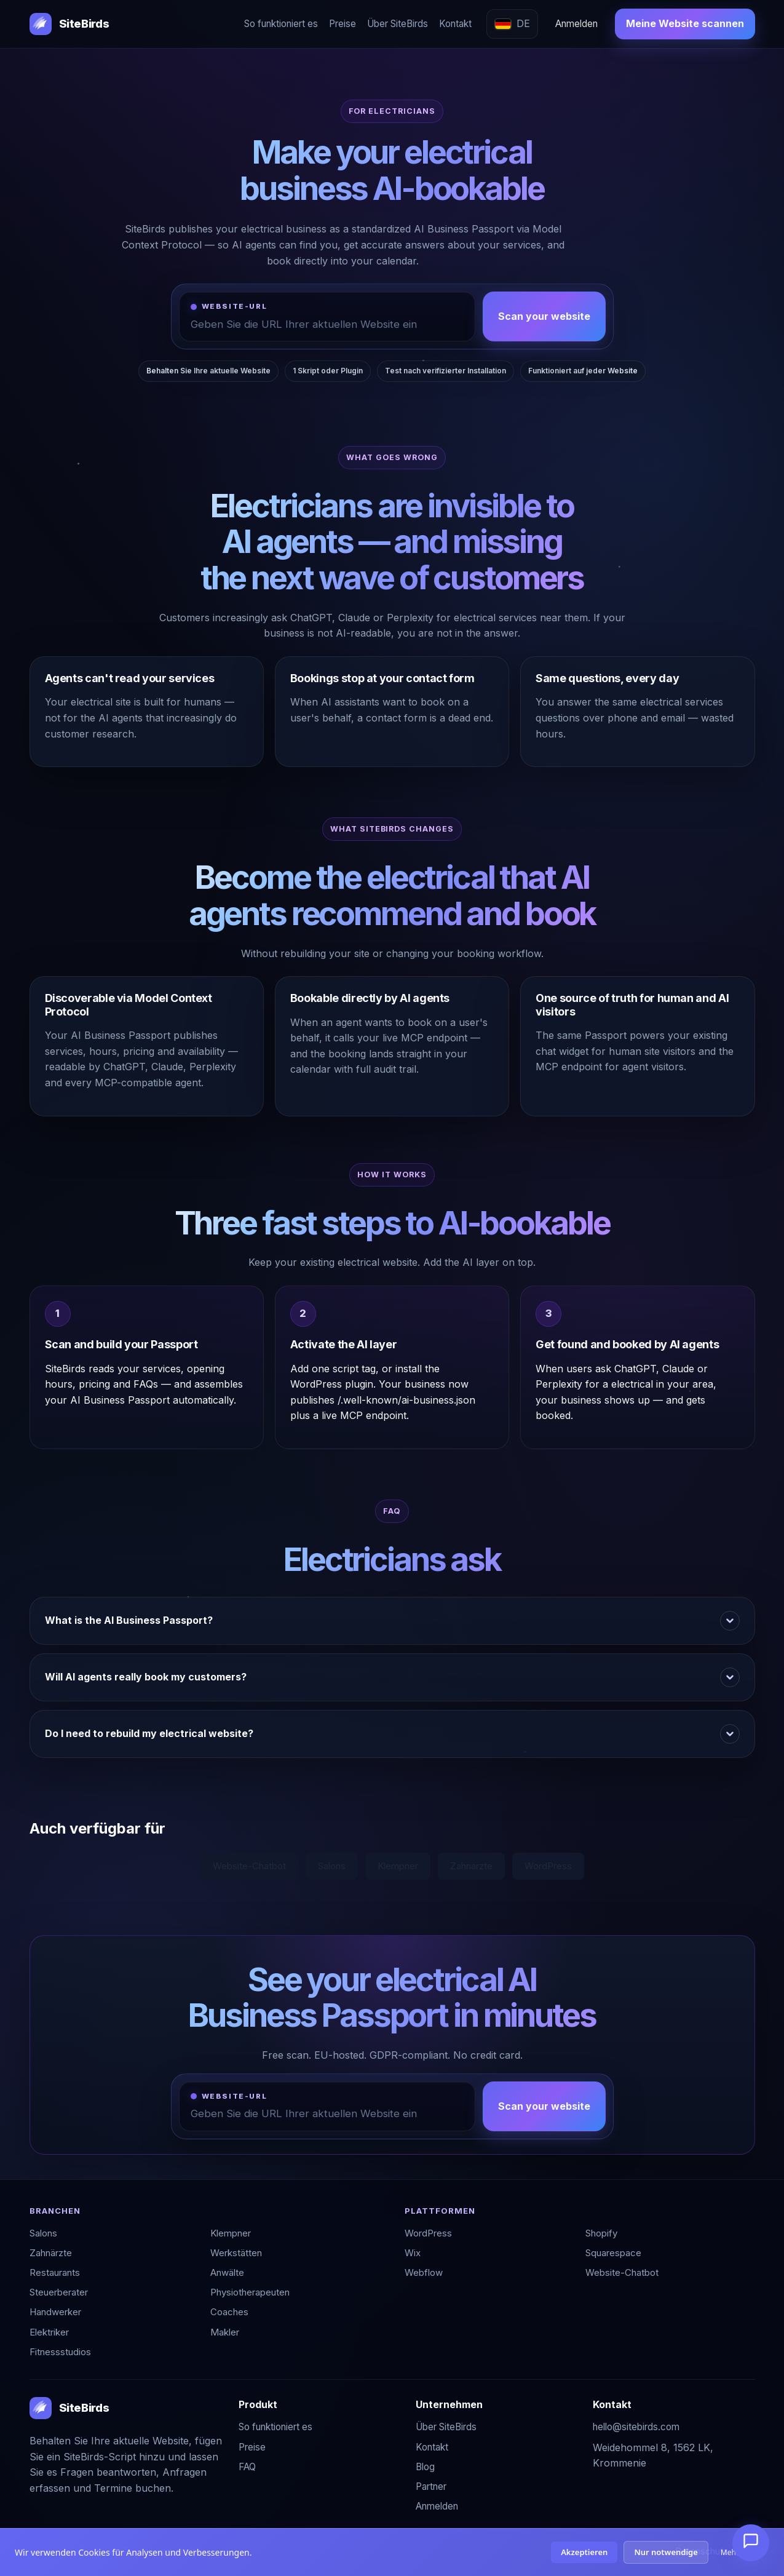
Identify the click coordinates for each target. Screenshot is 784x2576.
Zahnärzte (471, 1866)
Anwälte (227, 2272)
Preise (342, 24)
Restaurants (55, 2272)
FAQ (247, 2467)
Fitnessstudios (60, 2352)
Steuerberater (59, 2292)
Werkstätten (236, 2253)
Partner (431, 2486)
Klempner (398, 1866)
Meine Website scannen (685, 23)
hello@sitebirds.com (636, 2427)
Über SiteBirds (397, 24)
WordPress (548, 1866)
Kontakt (455, 24)
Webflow (424, 2272)
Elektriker (49, 2332)
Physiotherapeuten (250, 2292)
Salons (332, 1866)
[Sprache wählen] (512, 24)
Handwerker (55, 2312)
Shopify (601, 2233)
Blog (425, 2467)
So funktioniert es (281, 24)
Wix (413, 2253)
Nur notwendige (665, 2552)
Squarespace (613, 2253)
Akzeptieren (584, 2552)
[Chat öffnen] (750, 2542)
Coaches (229, 2312)
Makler (224, 2332)
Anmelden (576, 24)
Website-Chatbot (249, 1866)
